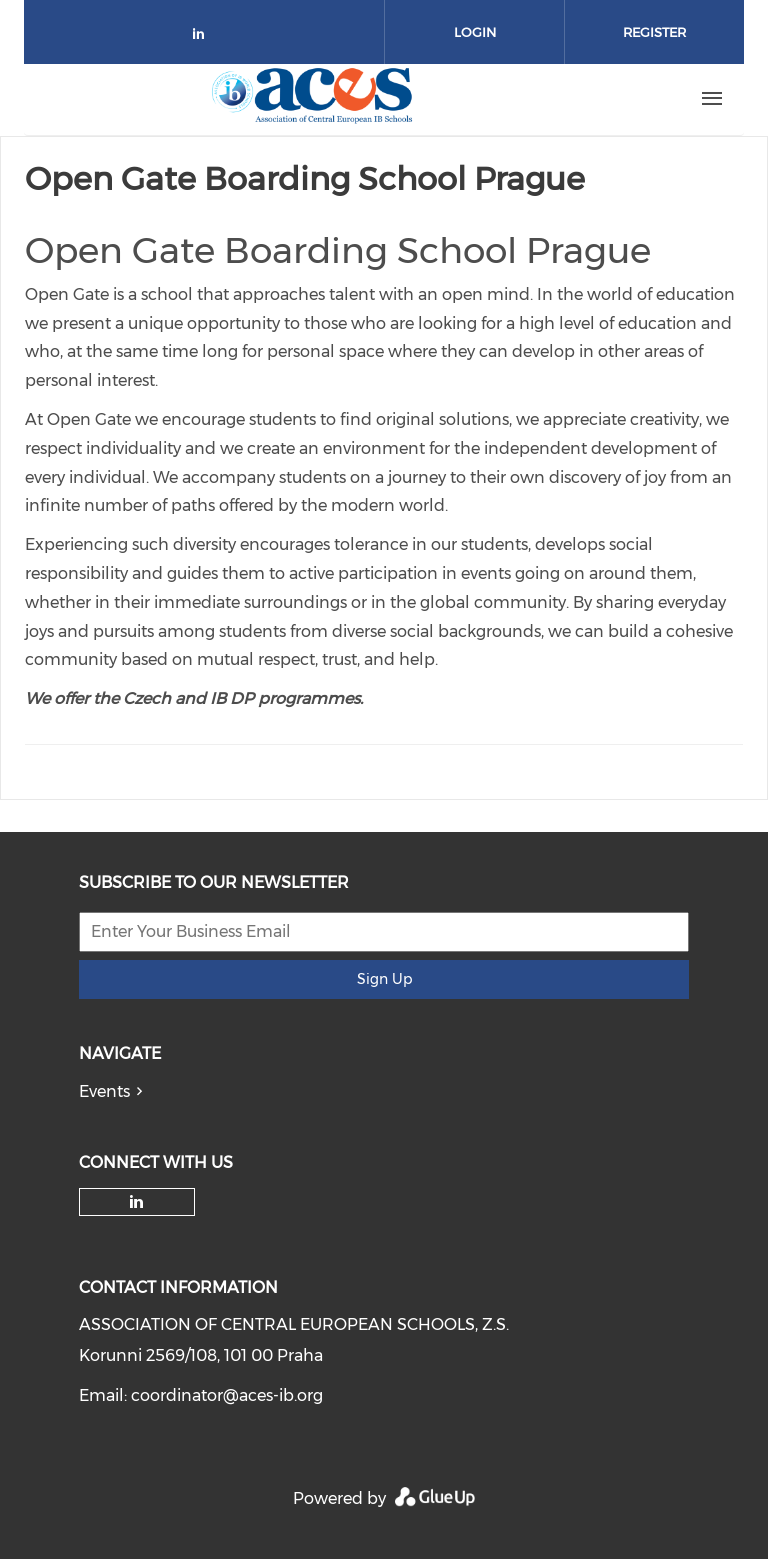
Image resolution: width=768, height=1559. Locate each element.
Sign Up (384, 979)
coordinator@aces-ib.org (227, 1395)
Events (104, 1091)
